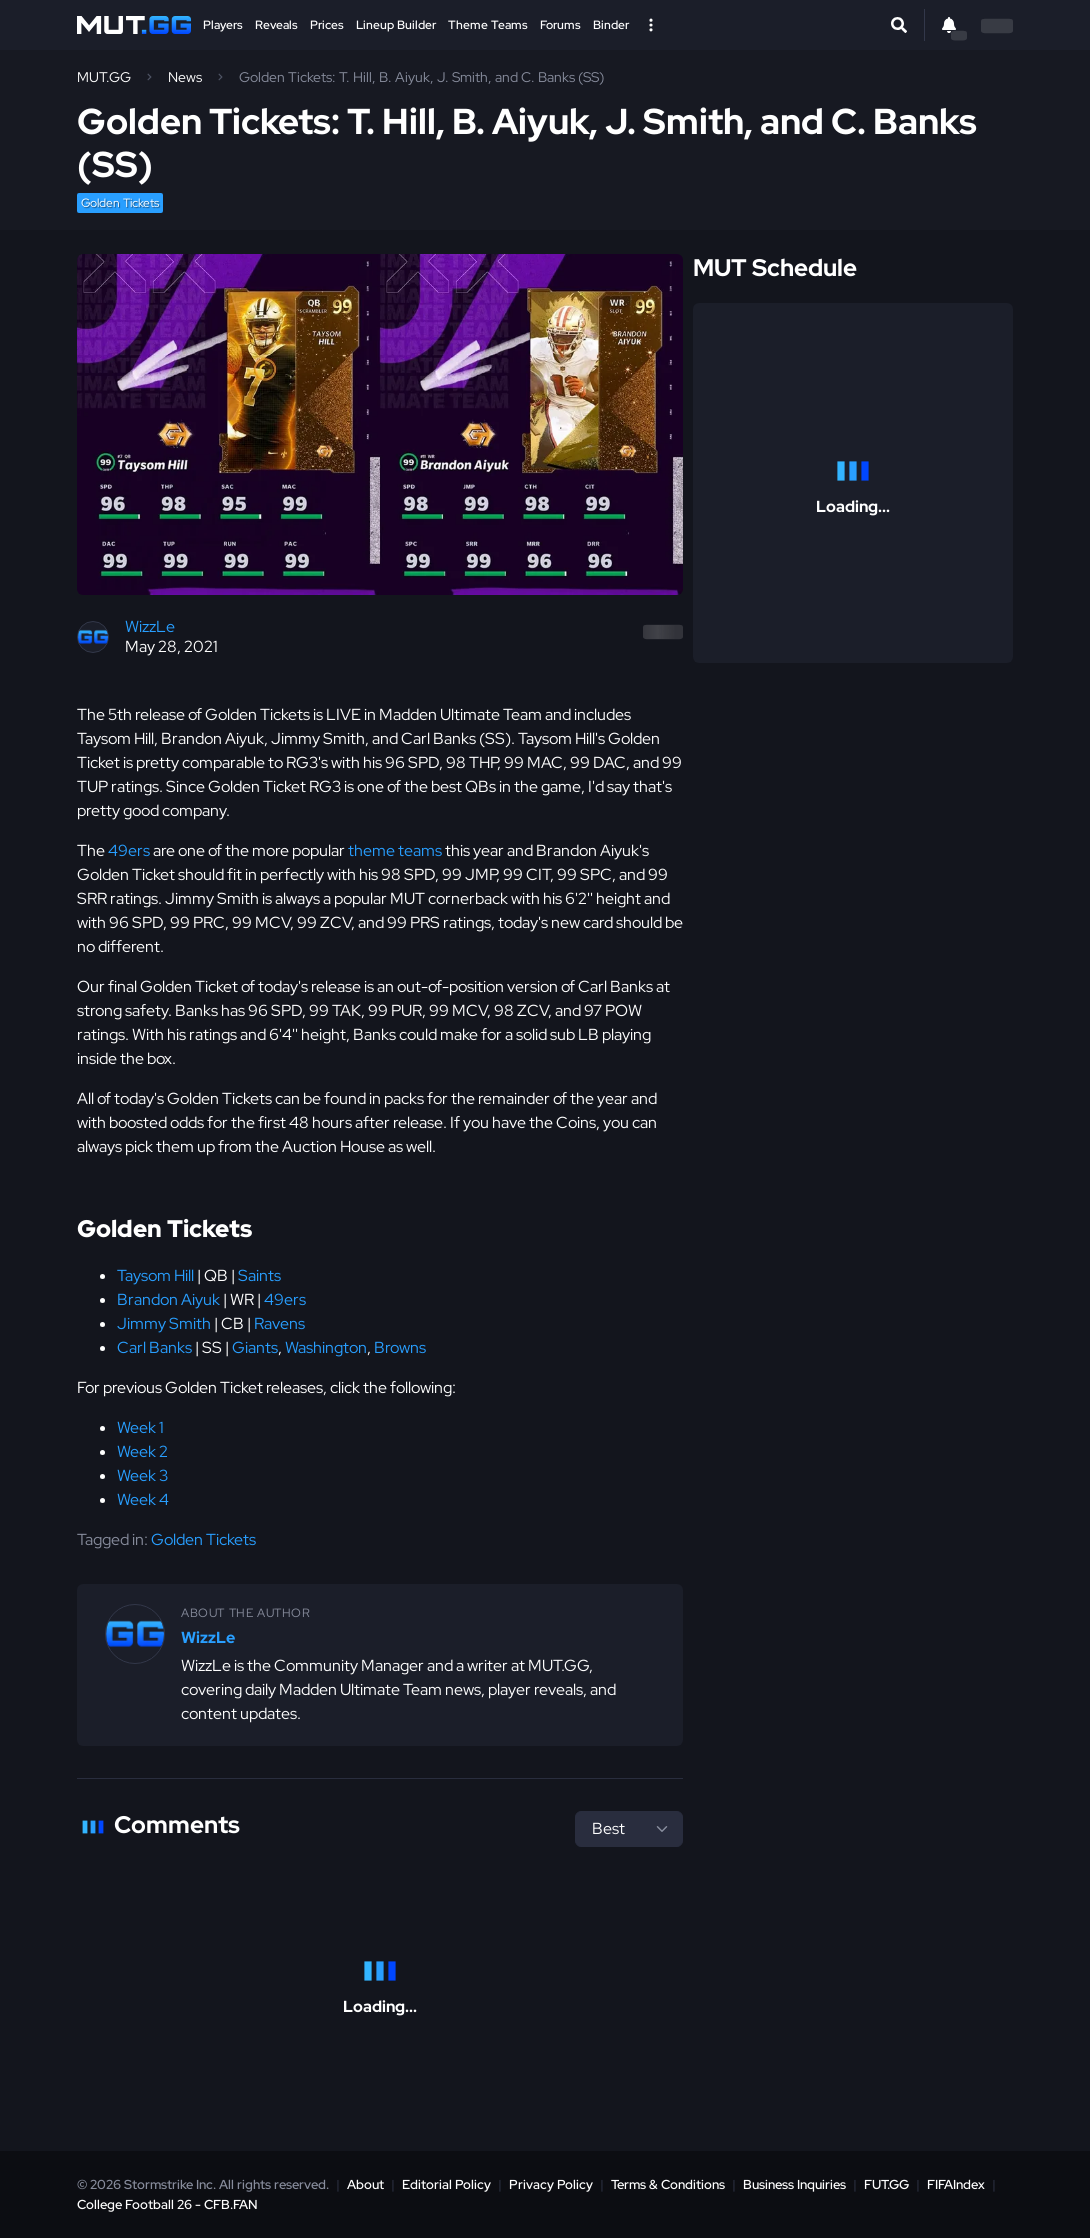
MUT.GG (104, 77)
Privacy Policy (551, 2184)
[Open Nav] (651, 25)
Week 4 (143, 1499)
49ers (129, 850)
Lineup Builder (396, 25)
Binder (611, 25)
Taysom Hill (155, 1275)
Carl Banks (154, 1347)
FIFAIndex (956, 2184)
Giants (255, 1347)
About (365, 2184)
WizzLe (150, 626)
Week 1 (140, 1427)
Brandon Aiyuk (168, 1299)
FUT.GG (886, 2184)
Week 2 (142, 1451)
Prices (327, 25)
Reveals (276, 25)
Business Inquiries (794, 2184)
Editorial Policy (446, 2184)
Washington (326, 1347)
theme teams (395, 850)
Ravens (279, 1323)
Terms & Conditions (668, 2184)
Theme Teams (488, 25)
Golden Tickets (120, 203)
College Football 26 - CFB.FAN (167, 2204)
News (185, 77)
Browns (400, 1347)
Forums (560, 25)
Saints (259, 1275)
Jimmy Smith (164, 1323)
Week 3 (142, 1475)
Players (223, 25)
